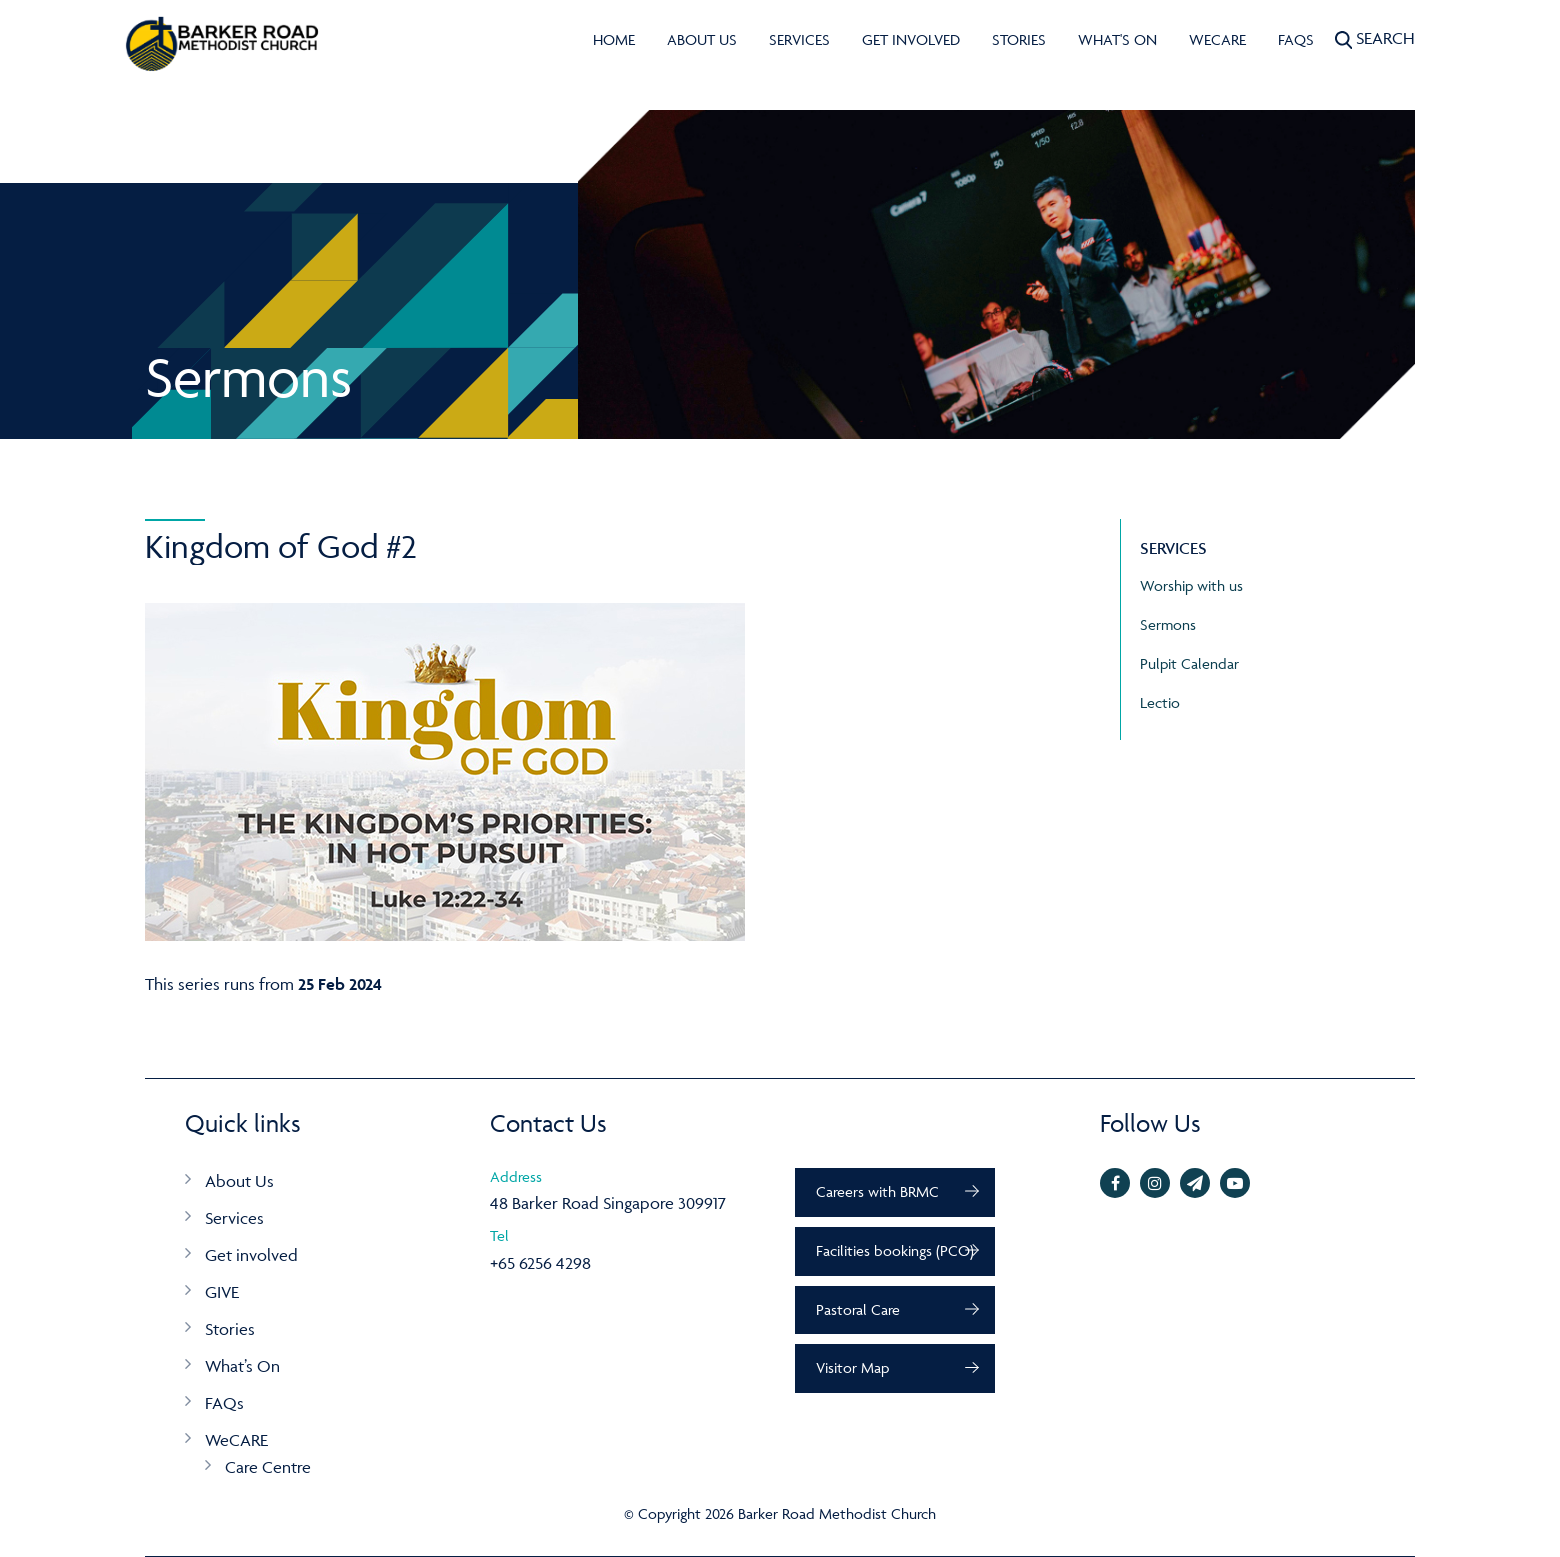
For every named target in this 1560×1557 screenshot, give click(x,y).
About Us (702, 39)
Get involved (911, 39)
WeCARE (1217, 39)
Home (614, 39)
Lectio (1160, 702)
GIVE (222, 1292)
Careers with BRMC (877, 1191)
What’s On (242, 1366)
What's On (1117, 39)
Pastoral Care (858, 1309)
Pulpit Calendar (1189, 663)
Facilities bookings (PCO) (895, 1250)
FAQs (1296, 39)
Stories (1019, 39)
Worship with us (1191, 585)
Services (799, 39)
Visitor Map (852, 1367)
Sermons (1168, 624)
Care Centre (268, 1467)
